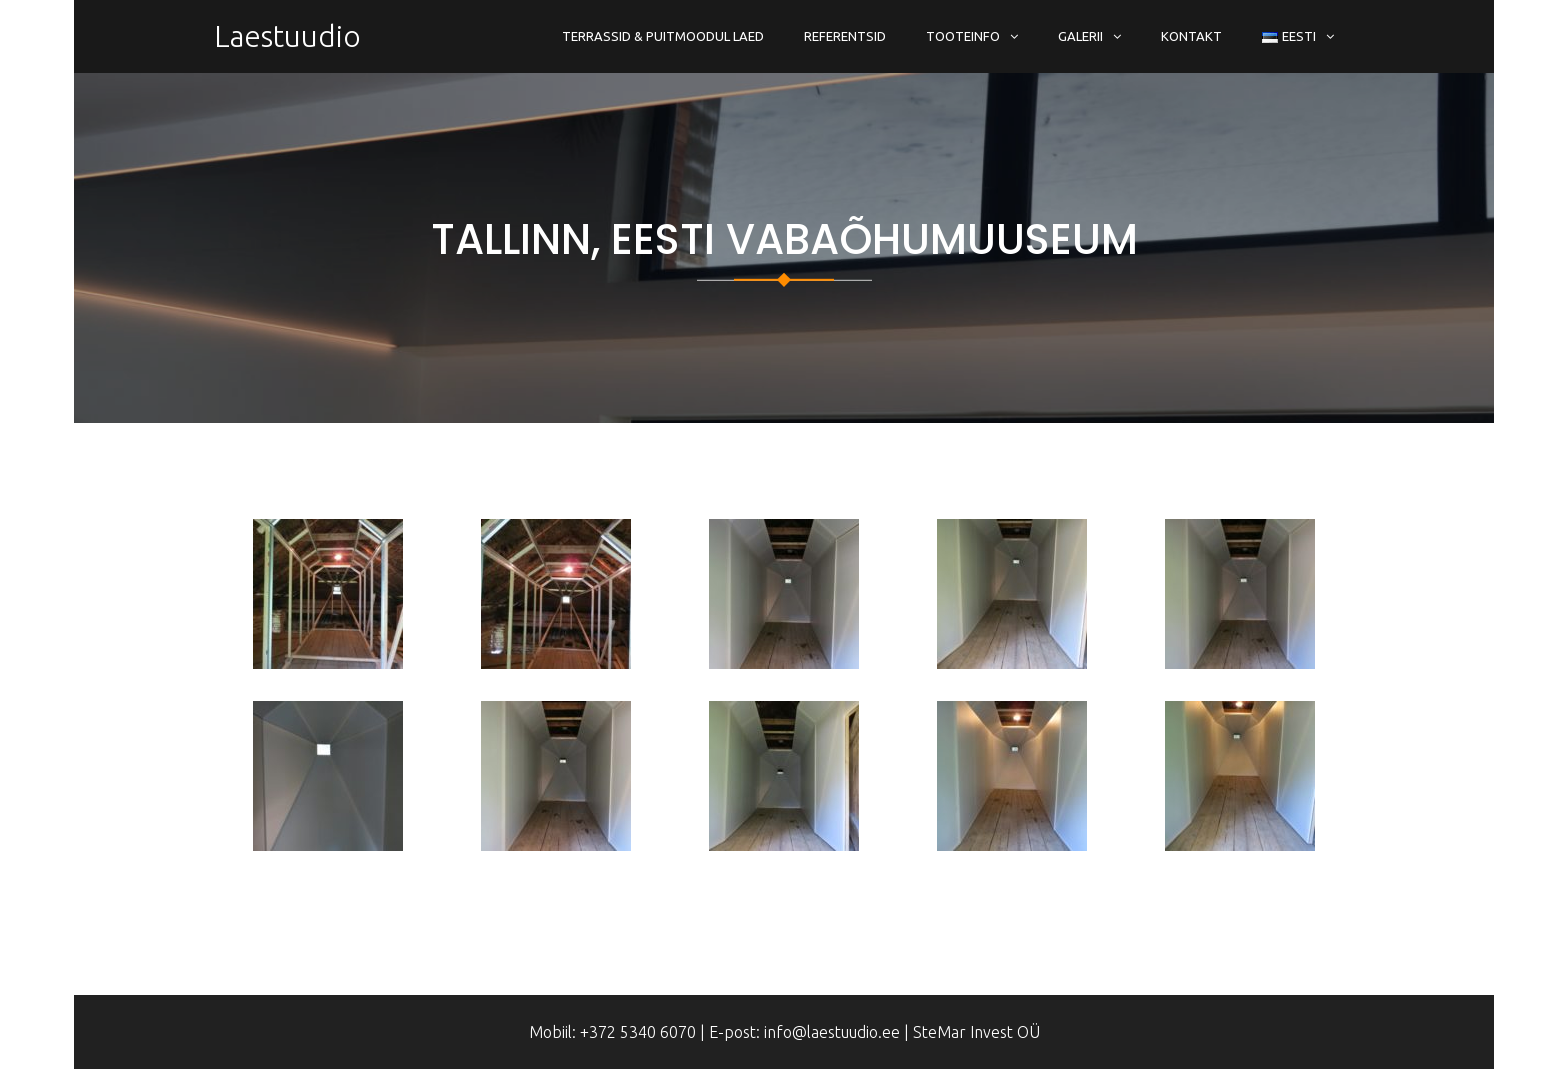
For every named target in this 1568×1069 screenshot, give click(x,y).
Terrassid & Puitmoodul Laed (663, 36)
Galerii (1080, 36)
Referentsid (845, 36)
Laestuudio (287, 36)
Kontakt (1191, 36)
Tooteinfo (963, 36)
